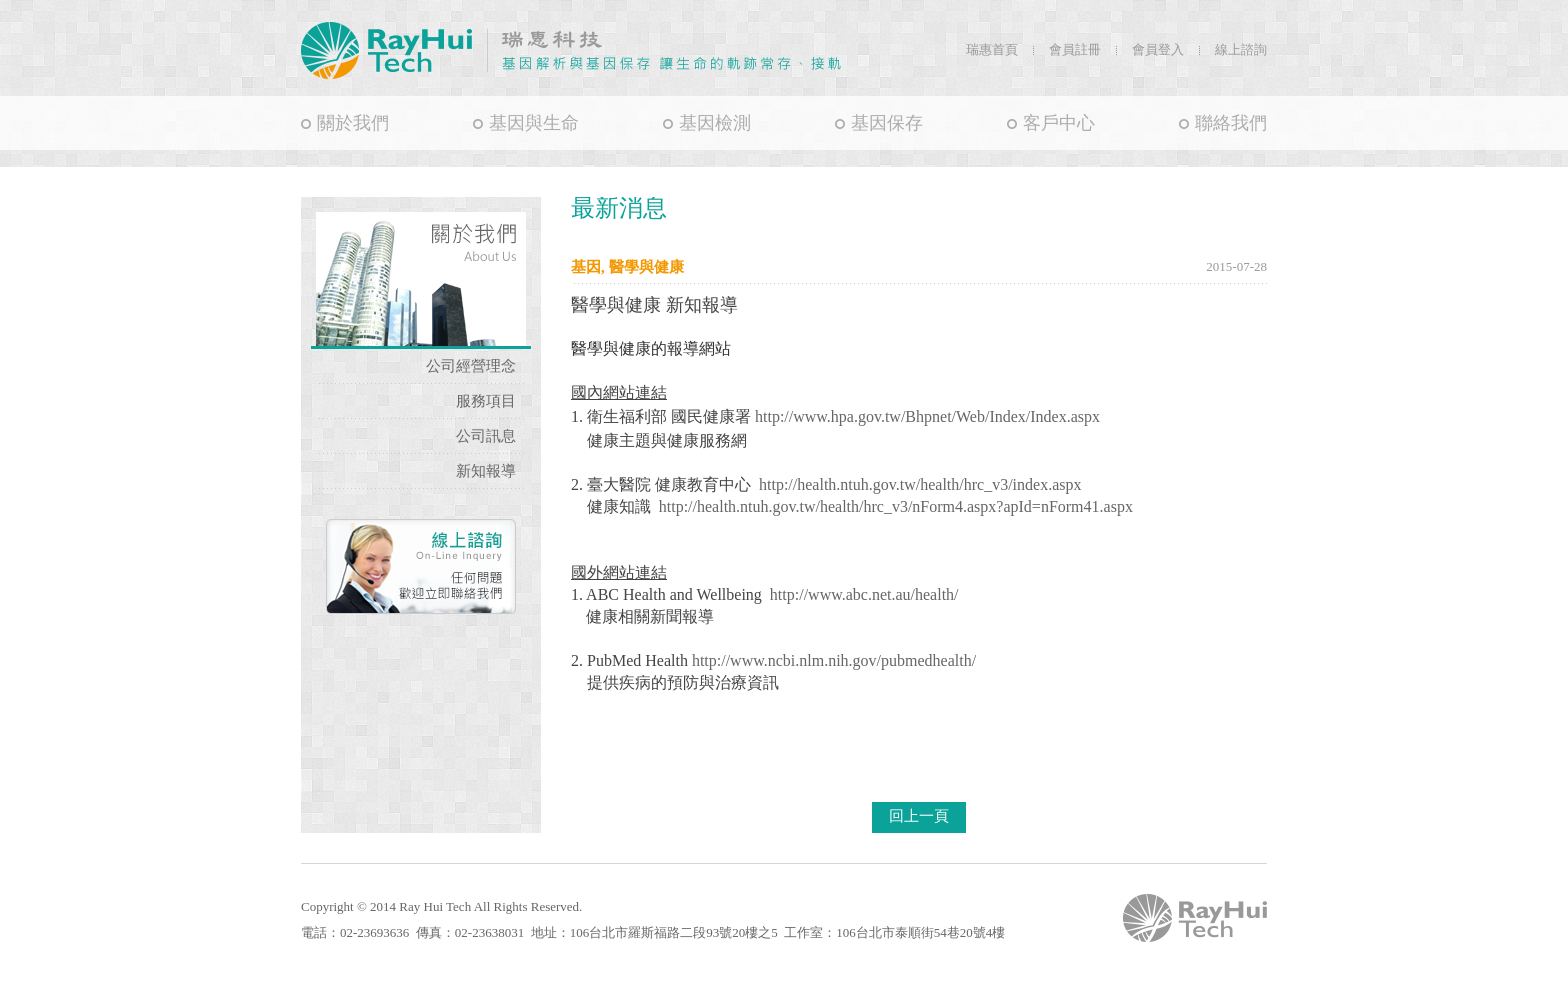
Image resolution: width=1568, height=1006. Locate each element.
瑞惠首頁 (992, 49)
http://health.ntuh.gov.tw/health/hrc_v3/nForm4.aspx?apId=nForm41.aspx (896, 506)
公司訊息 (486, 436)
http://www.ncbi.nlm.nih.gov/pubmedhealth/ (834, 660)
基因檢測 (715, 123)
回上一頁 (919, 816)
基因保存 (887, 123)
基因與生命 (534, 123)
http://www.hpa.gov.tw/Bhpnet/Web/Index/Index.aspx (927, 416)
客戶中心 (1059, 123)
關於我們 (353, 123)
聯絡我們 (1231, 123)
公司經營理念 (471, 366)
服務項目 (486, 401)
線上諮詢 (1241, 49)
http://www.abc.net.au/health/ (864, 594)
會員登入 (1158, 49)
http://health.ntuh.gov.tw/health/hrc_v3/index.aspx (920, 484)
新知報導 (486, 471)
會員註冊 (1075, 49)
